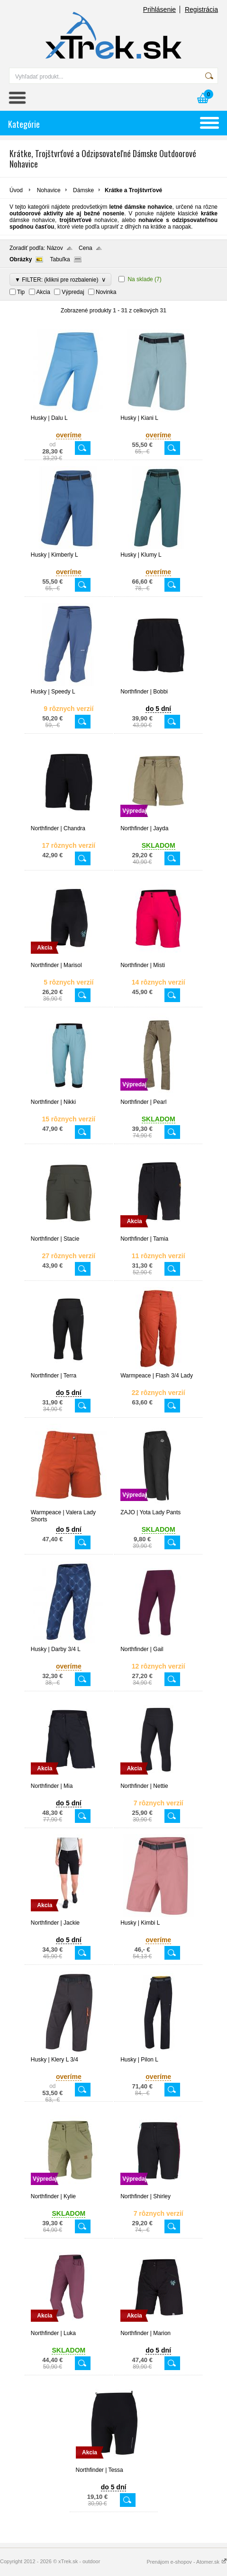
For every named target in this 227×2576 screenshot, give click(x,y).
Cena (85, 248)
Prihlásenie (159, 9)
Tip (21, 292)
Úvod (16, 190)
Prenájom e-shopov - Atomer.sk (186, 2562)
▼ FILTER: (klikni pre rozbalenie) (60, 279)
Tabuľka (60, 259)
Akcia (43, 292)
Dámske (83, 190)
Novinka (106, 292)
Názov (55, 248)
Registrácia (201, 9)
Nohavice (49, 190)
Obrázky (20, 259)
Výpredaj (73, 292)
